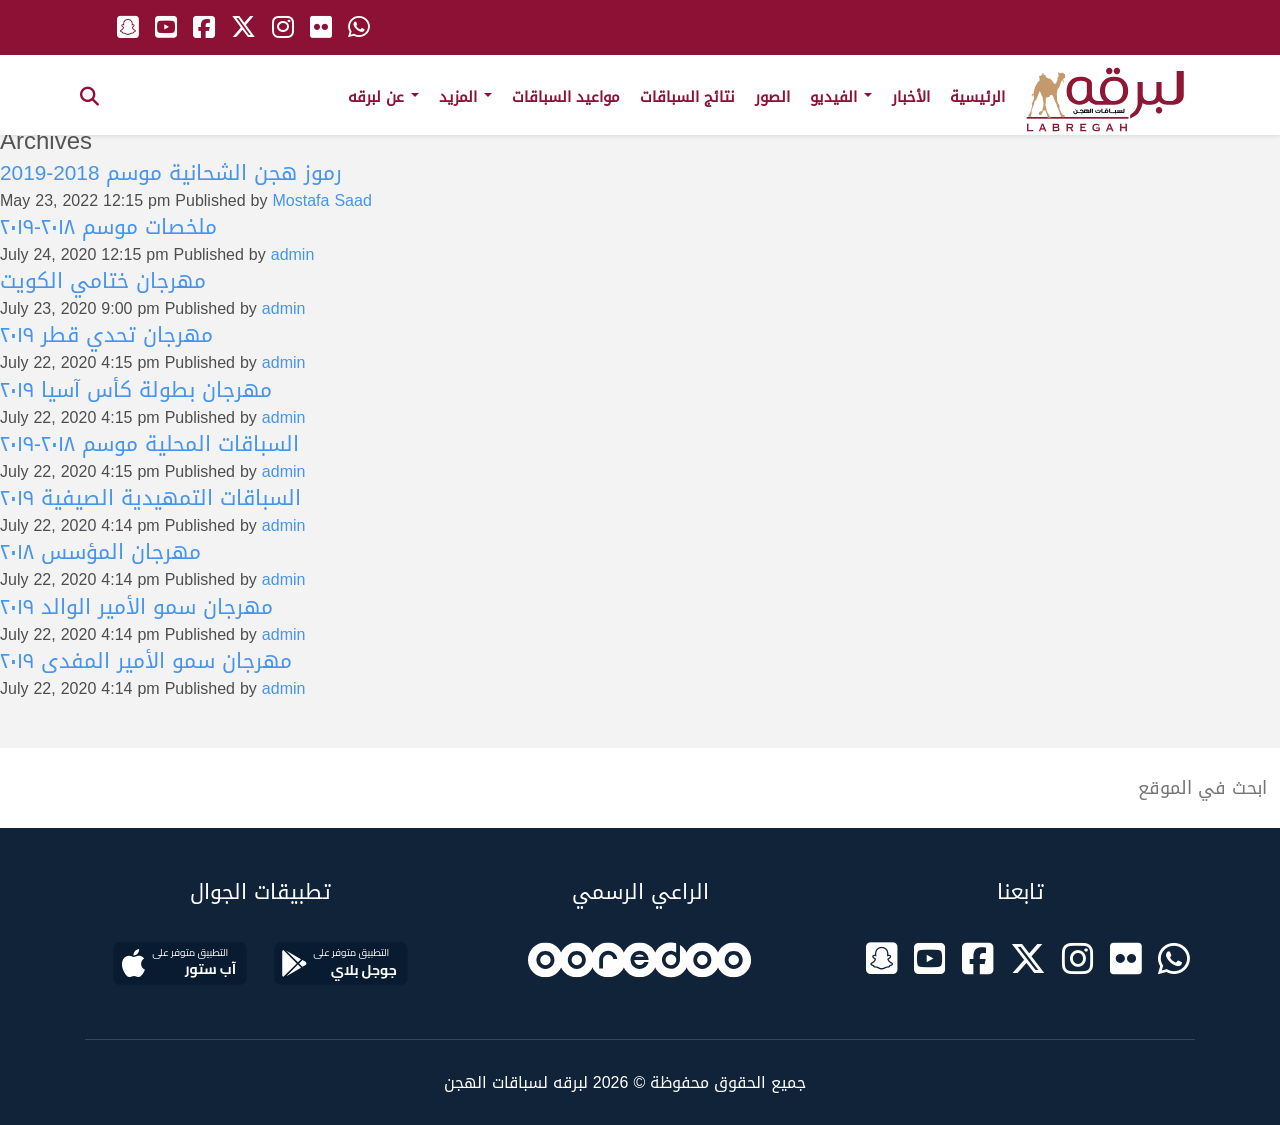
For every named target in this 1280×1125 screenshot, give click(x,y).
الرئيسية (977, 97)
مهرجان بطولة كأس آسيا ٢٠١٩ (136, 390)
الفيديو (841, 97)
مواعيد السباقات (566, 97)
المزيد (465, 97)
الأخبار (911, 97)
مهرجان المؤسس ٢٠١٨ (100, 552)
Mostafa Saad (322, 200)
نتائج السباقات (687, 97)
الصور (772, 97)
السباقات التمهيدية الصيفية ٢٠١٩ (150, 498)
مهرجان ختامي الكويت (103, 281)
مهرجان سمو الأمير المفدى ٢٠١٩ (146, 661)
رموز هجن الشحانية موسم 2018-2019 (171, 173)
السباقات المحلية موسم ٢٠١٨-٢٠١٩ (149, 444)
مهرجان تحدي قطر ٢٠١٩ (106, 335)
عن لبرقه (383, 97)
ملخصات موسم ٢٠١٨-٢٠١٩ (108, 227)
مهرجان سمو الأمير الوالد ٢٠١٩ (136, 607)
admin (293, 254)
